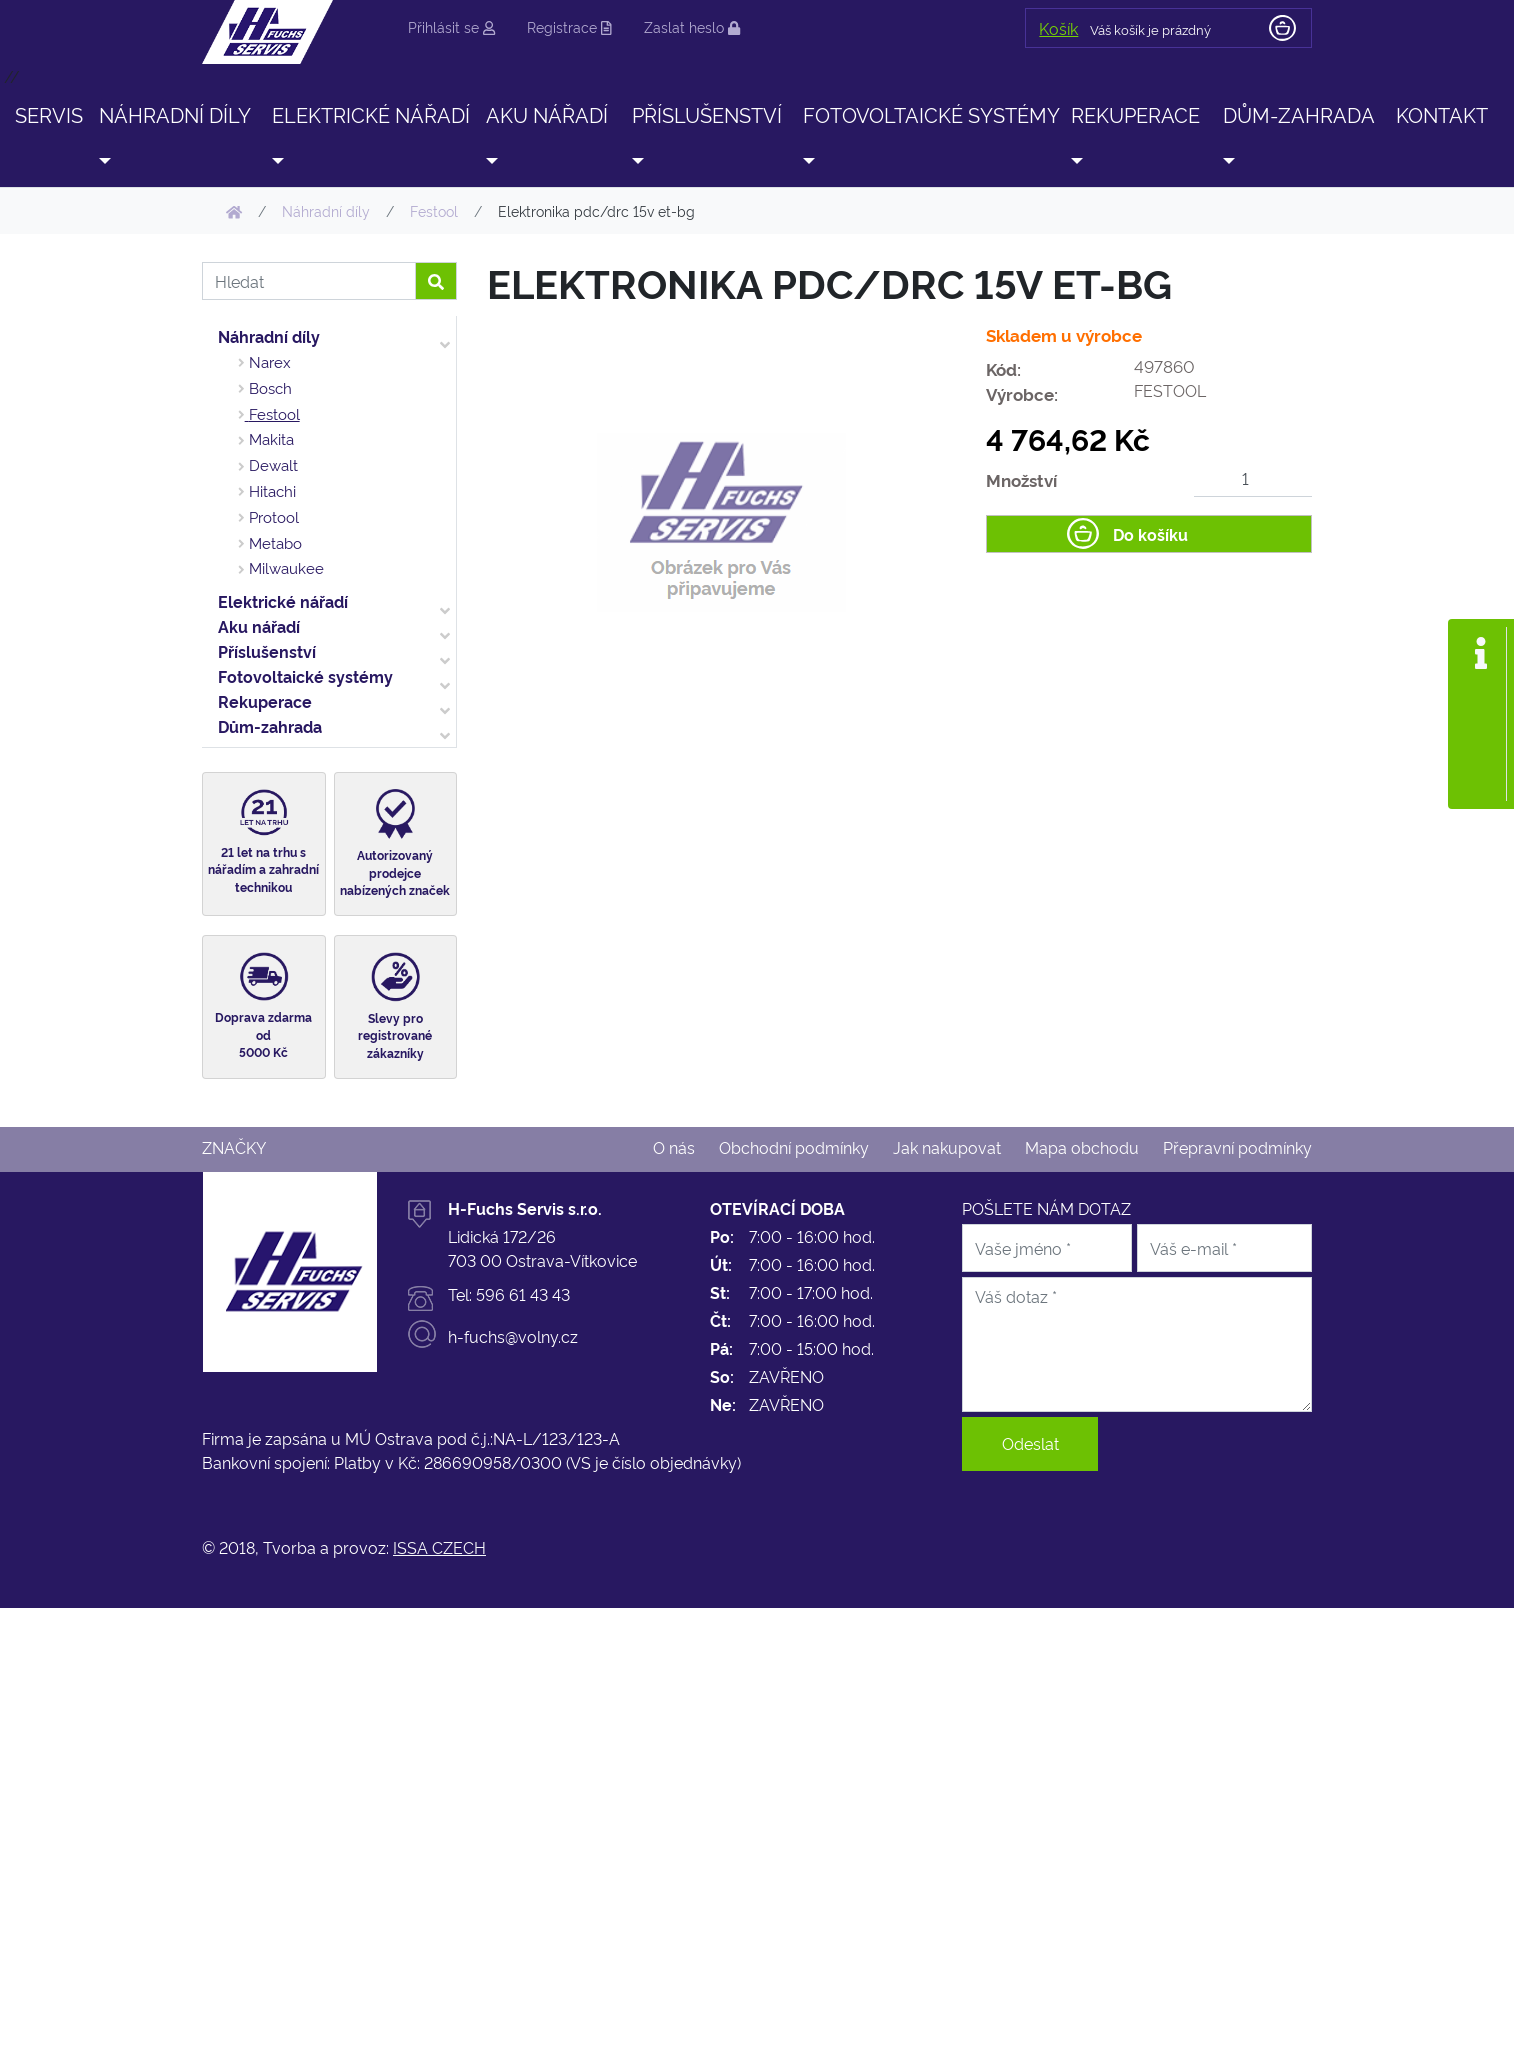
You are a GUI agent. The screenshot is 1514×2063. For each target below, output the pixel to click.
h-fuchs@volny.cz (513, 1336)
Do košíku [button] (1150, 534)
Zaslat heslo (692, 26)
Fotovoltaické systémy (305, 676)
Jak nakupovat (947, 1147)
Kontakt (1442, 114)
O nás (674, 1147)
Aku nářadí (259, 626)
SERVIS (49, 114)
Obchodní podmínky (794, 1147)
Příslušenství (267, 651)
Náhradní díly (269, 336)
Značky (234, 1147)
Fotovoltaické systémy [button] (931, 114)
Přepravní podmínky (1237, 1147)
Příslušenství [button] (707, 114)
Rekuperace (265, 701)
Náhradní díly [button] (175, 114)
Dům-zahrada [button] (1299, 114)
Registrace (569, 26)
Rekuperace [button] (1135, 114)
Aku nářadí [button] (547, 114)
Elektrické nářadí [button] (371, 114)
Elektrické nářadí (283, 601)
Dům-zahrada (270, 726)
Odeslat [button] (1030, 1443)
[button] (104, 160)
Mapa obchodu (1082, 1147)
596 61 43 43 (523, 1294)
